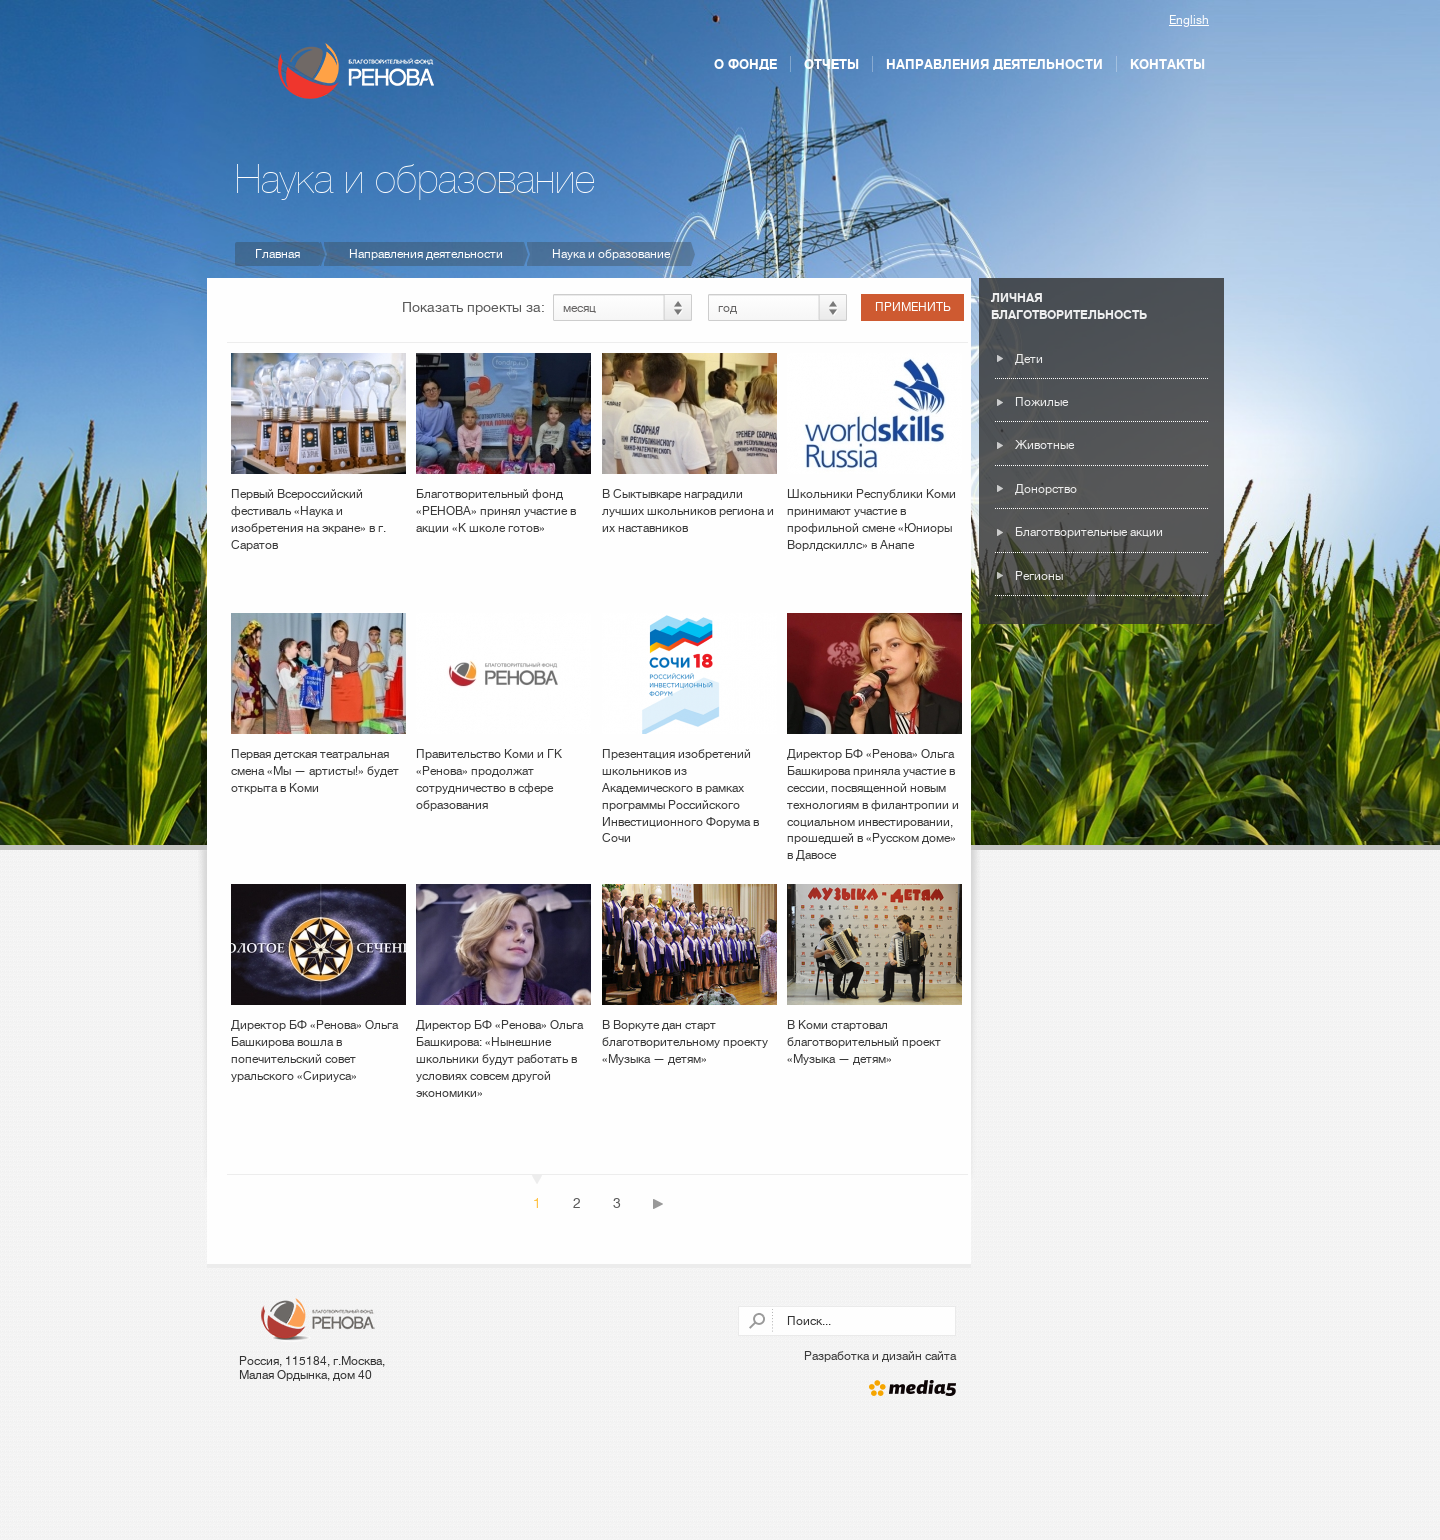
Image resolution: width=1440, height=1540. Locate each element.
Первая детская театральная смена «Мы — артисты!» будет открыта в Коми (318, 704)
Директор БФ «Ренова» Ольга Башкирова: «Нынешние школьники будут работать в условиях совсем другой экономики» (503, 991)
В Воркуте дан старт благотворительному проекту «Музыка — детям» (689, 975)
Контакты (1167, 64)
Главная (277, 254)
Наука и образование (611, 254)
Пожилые (1041, 402)
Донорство (1046, 489)
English (1189, 20)
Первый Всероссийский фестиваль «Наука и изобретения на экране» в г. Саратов (318, 452)
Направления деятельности (994, 64)
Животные (1044, 445)
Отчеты (831, 64)
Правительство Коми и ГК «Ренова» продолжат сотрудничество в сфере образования (503, 712)
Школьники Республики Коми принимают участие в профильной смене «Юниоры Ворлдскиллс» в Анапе (874, 452)
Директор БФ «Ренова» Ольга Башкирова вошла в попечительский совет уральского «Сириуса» (318, 983)
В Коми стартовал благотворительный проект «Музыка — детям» (874, 975)
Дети (1029, 359)
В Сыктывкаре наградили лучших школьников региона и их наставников (689, 444)
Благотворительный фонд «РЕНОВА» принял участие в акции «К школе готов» (503, 444)
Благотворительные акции (1089, 532)
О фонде (745, 64)
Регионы (1039, 576)
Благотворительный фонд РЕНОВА (355, 71)
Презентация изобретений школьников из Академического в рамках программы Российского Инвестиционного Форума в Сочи (689, 729)
